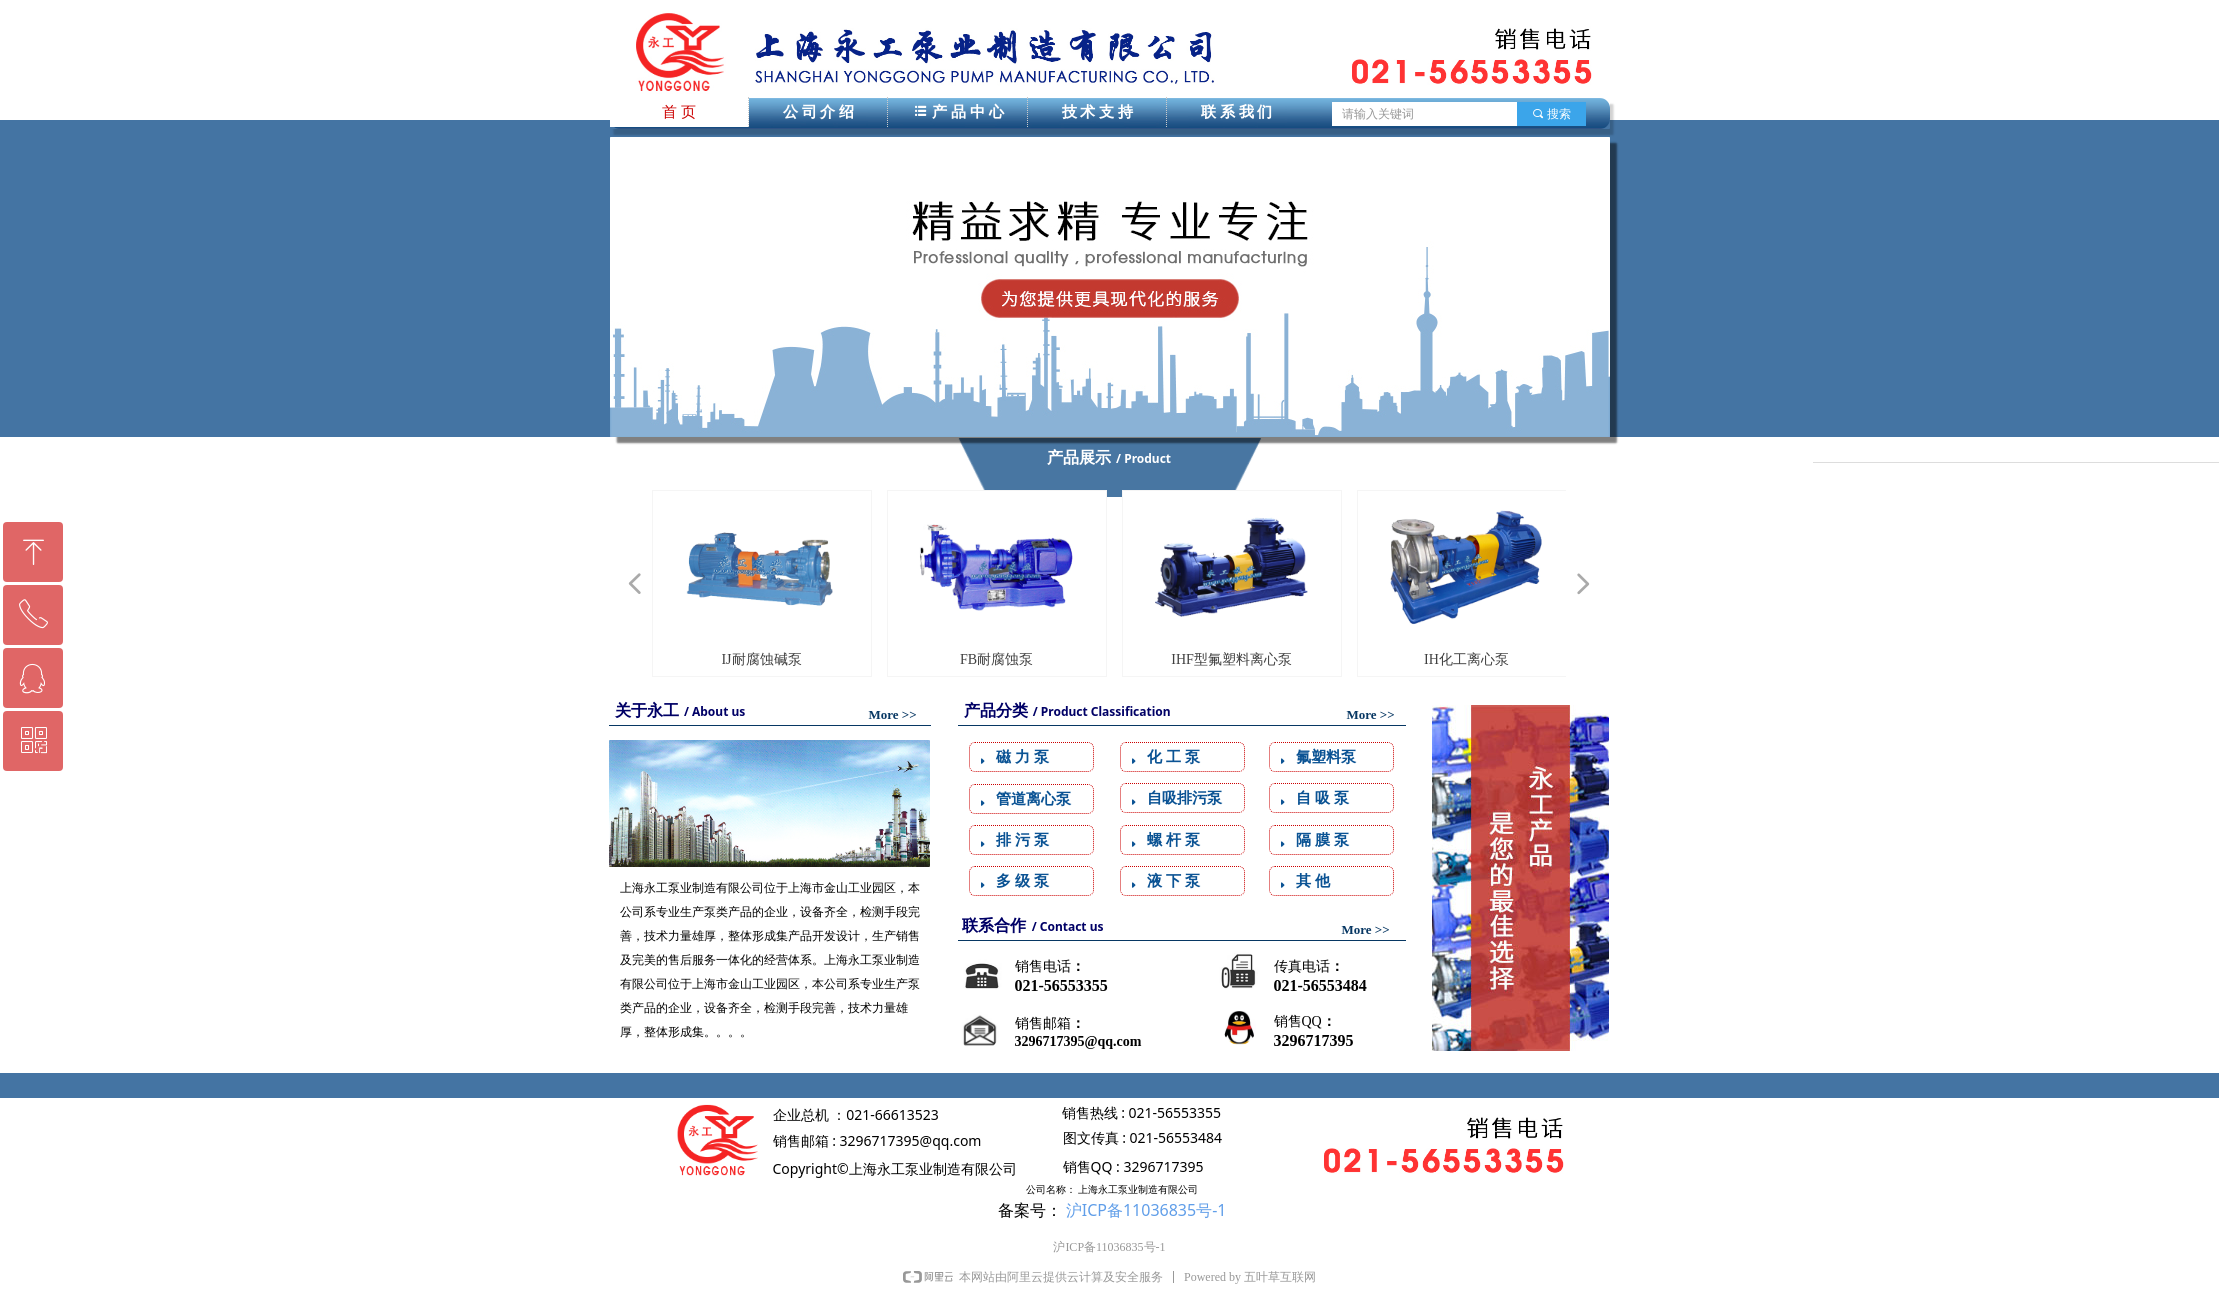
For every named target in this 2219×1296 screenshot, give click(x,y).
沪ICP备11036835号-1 (1146, 1210)
